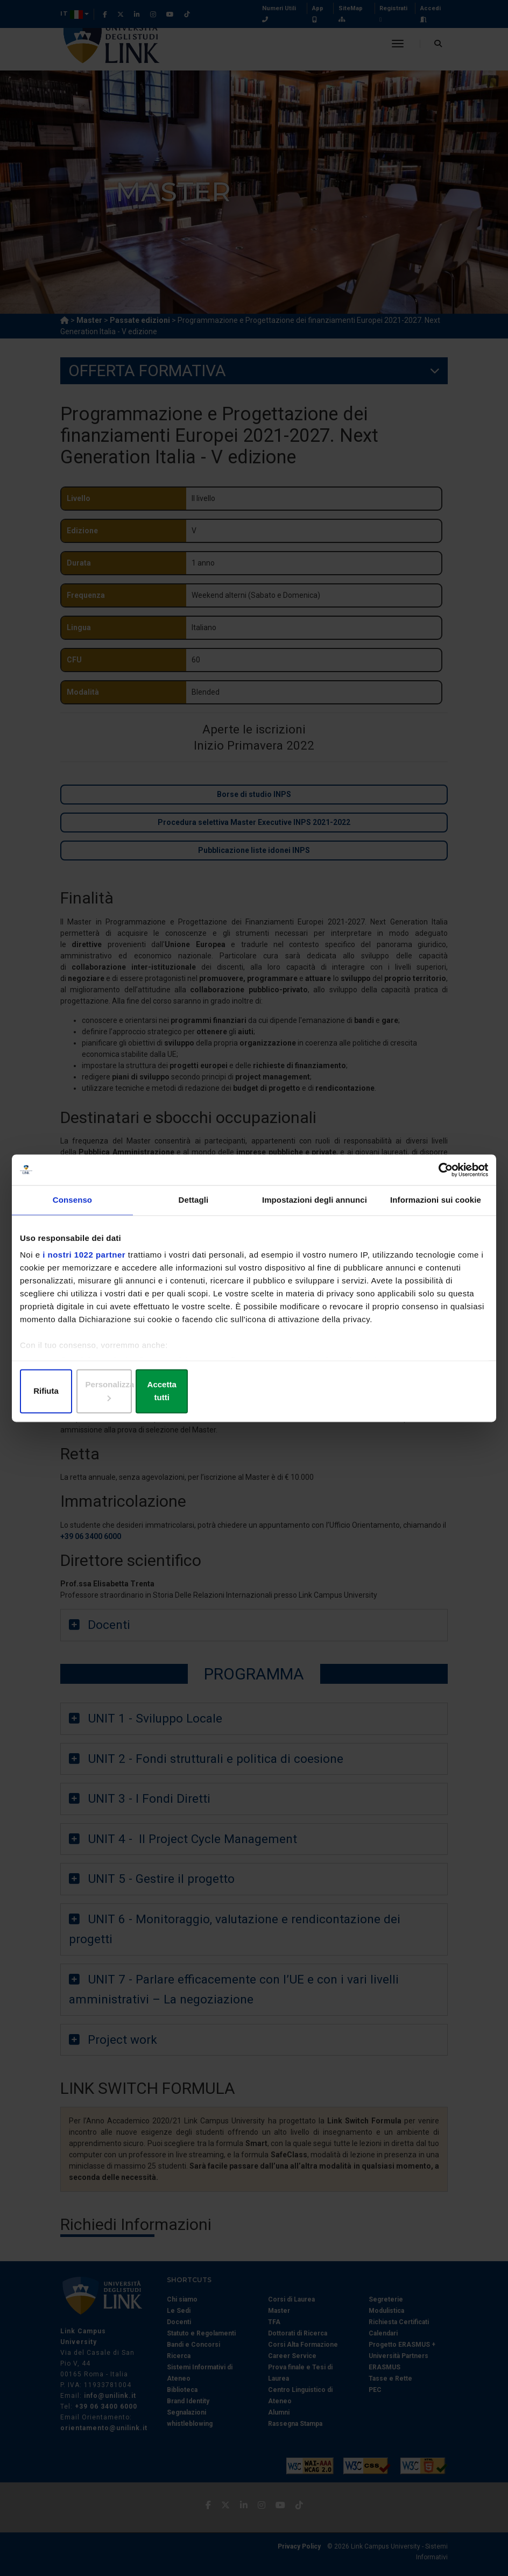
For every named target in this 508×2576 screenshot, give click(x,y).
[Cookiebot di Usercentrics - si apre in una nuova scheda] (441, 1176)
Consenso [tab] (72, 1207)
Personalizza (254, 1391)
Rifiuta (96, 1391)
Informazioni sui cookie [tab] (435, 1207)
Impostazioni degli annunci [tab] (314, 1207)
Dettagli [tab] (194, 1207)
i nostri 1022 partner (84, 1262)
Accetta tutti (411, 1391)
